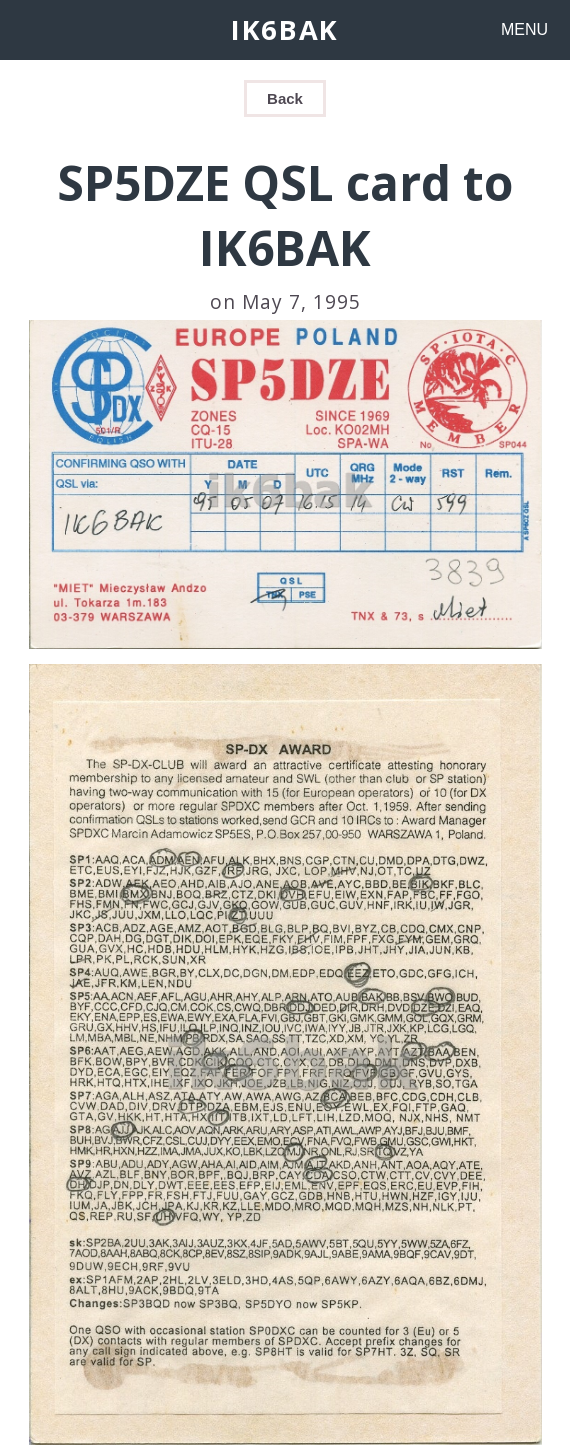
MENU (524, 29)
